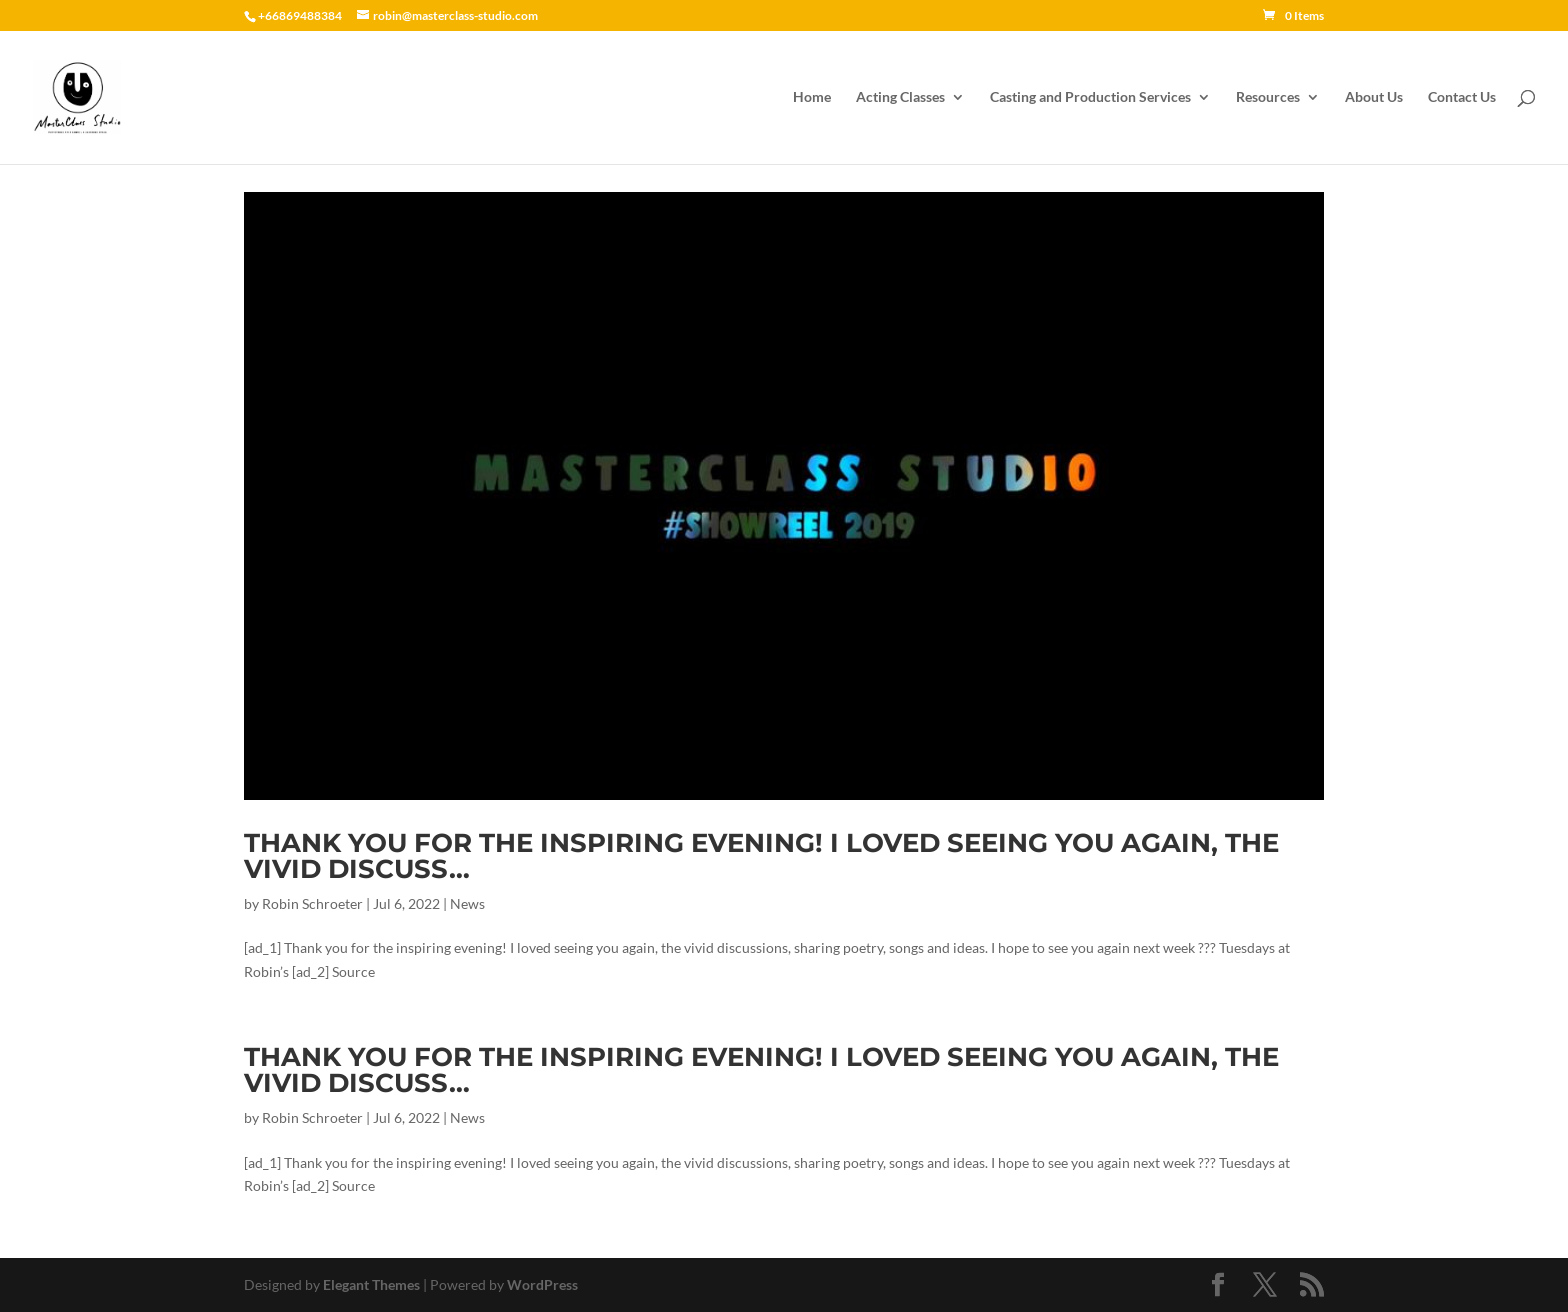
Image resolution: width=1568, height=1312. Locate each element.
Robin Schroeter (312, 903)
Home (812, 97)
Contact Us (1462, 97)
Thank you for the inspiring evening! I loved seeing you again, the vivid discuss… (761, 856)
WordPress (542, 1284)
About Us (1374, 97)
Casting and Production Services (1090, 97)
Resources (1268, 97)
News (467, 903)
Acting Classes (900, 97)
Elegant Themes (371, 1284)
